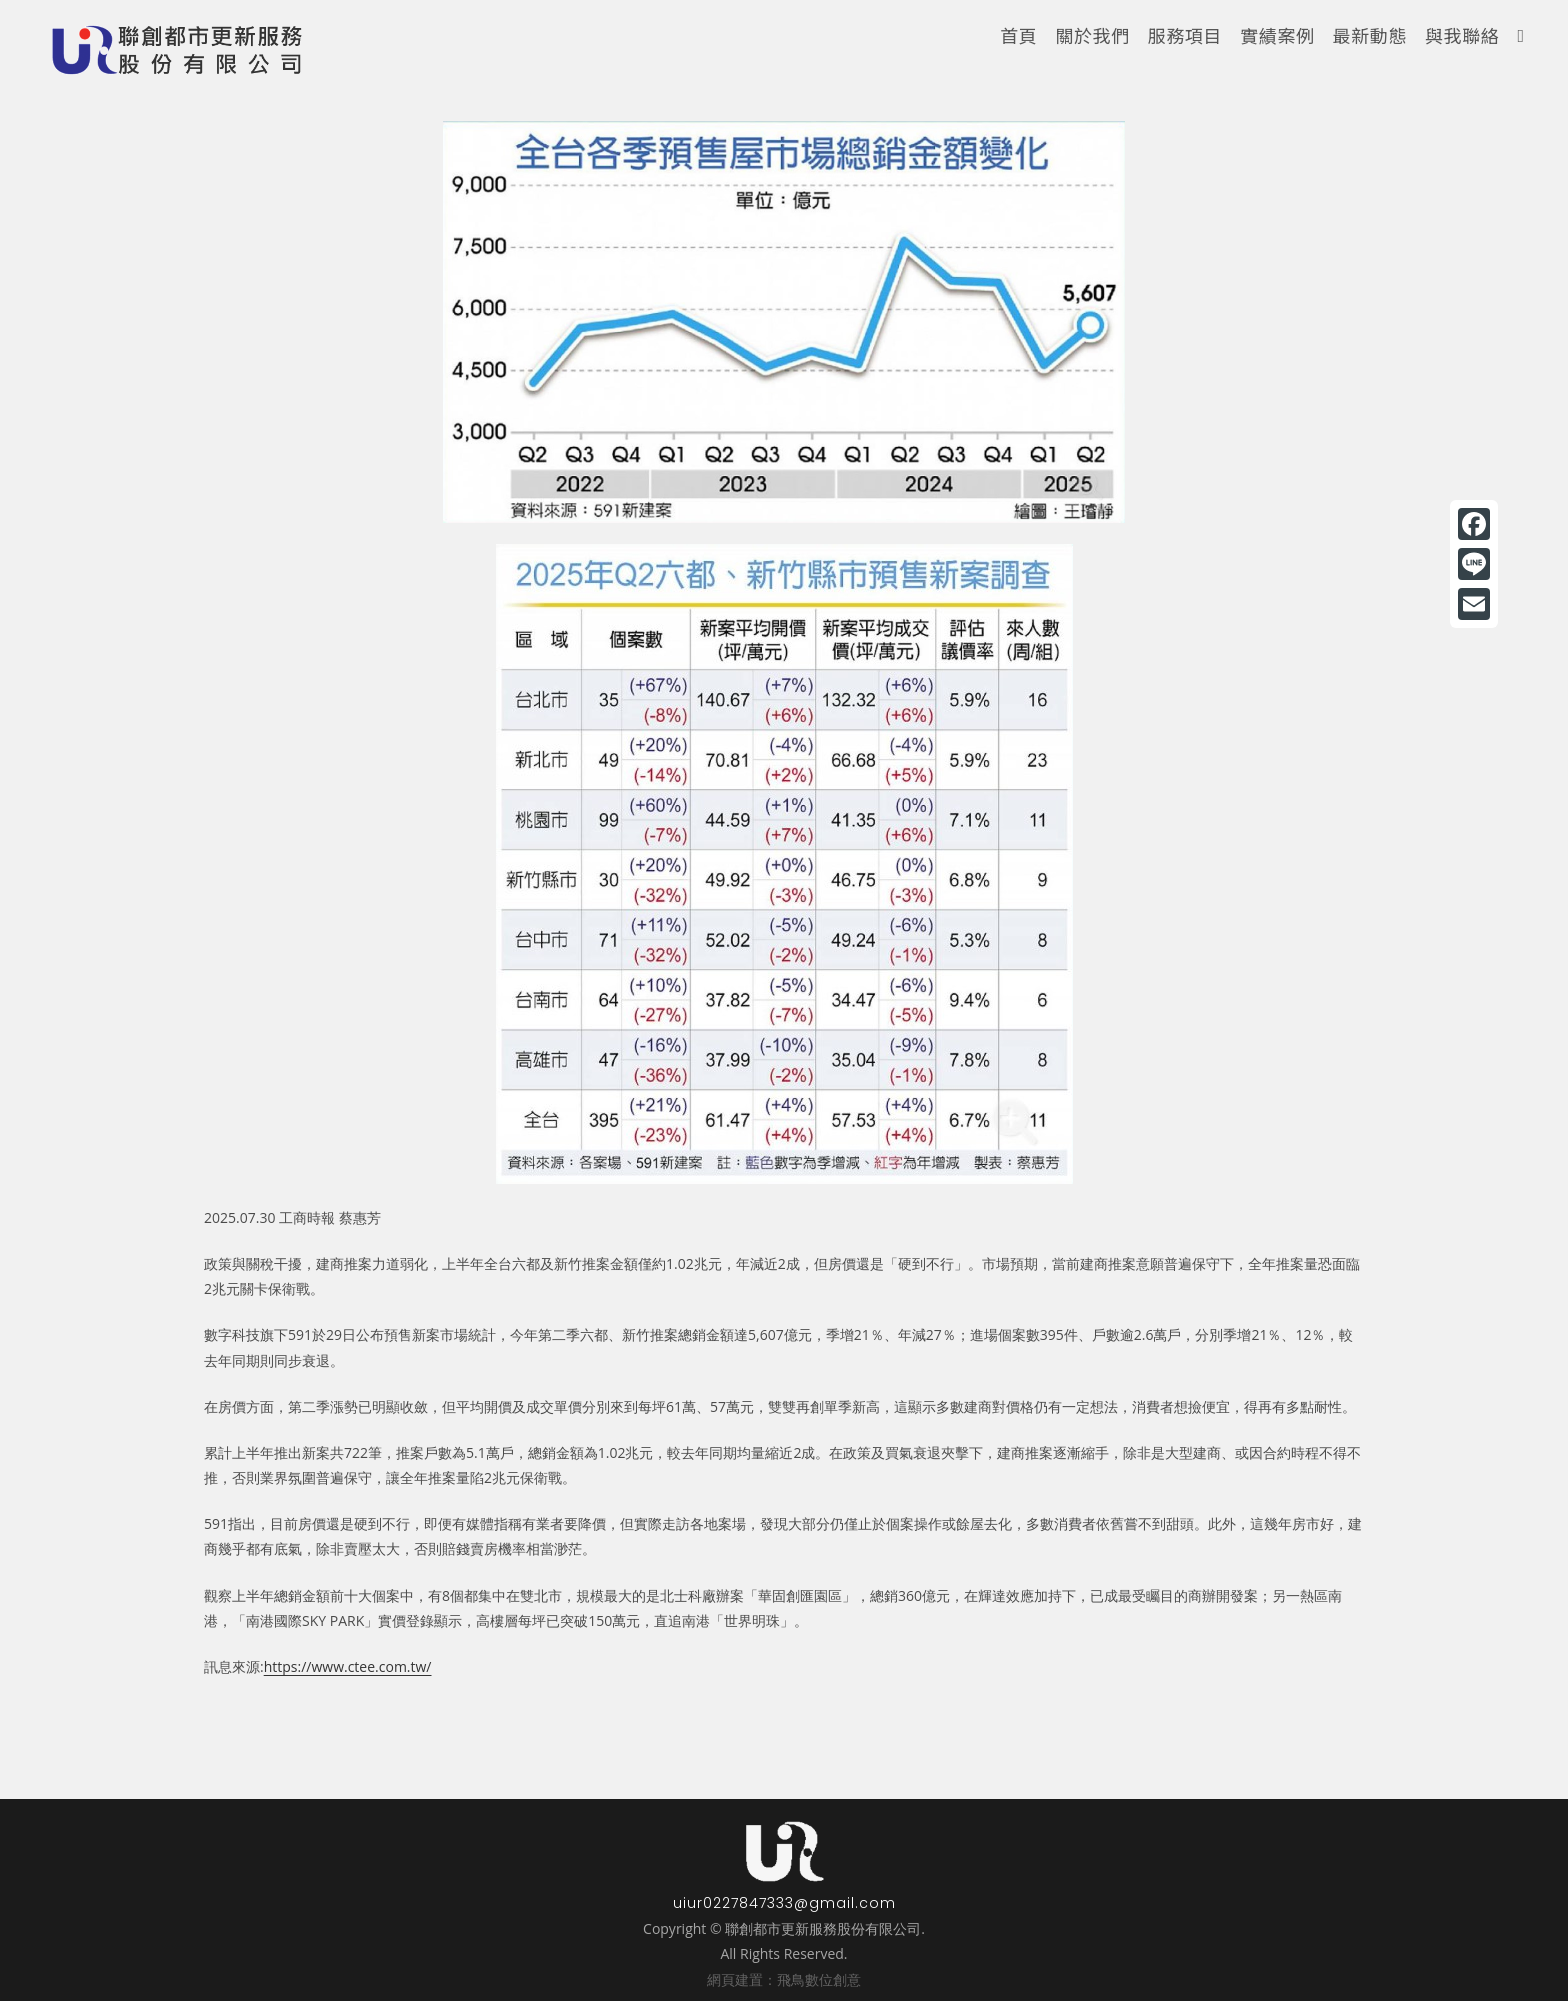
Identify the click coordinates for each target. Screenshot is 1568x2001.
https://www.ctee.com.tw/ (348, 1666)
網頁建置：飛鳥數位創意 (784, 1979)
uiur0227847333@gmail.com (784, 1903)
